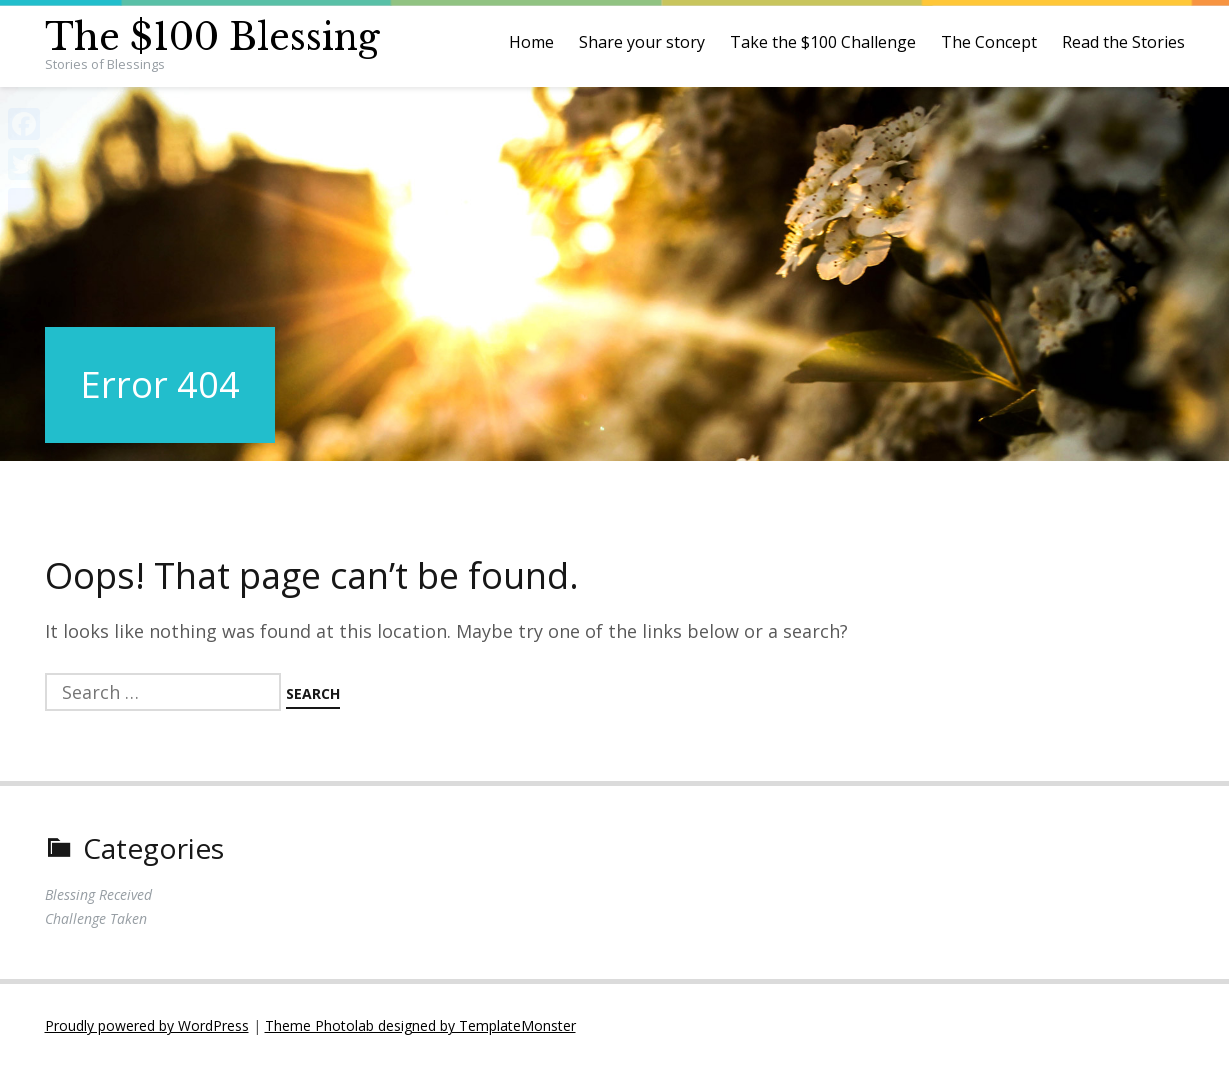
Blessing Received (98, 894)
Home (531, 42)
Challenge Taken (96, 918)
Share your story (642, 42)
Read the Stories (1123, 42)
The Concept (989, 42)
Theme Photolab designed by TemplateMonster (420, 1025)
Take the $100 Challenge (823, 42)
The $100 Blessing (212, 37)
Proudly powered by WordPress (147, 1025)
